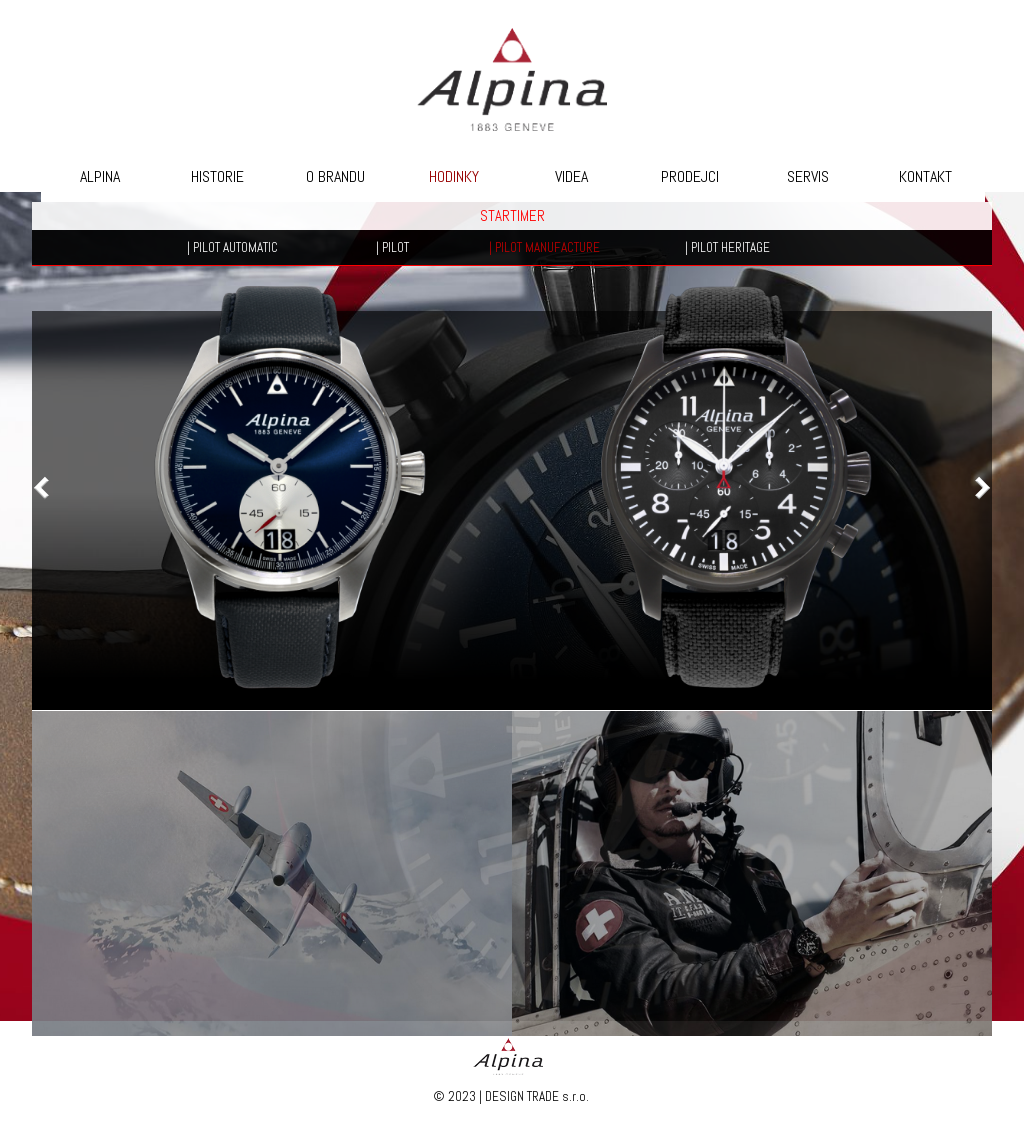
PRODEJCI (690, 176)
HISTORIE (217, 176)
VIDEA (571, 176)
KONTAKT (925, 176)
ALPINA (100, 176)
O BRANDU (335, 176)
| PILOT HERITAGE (727, 247)
